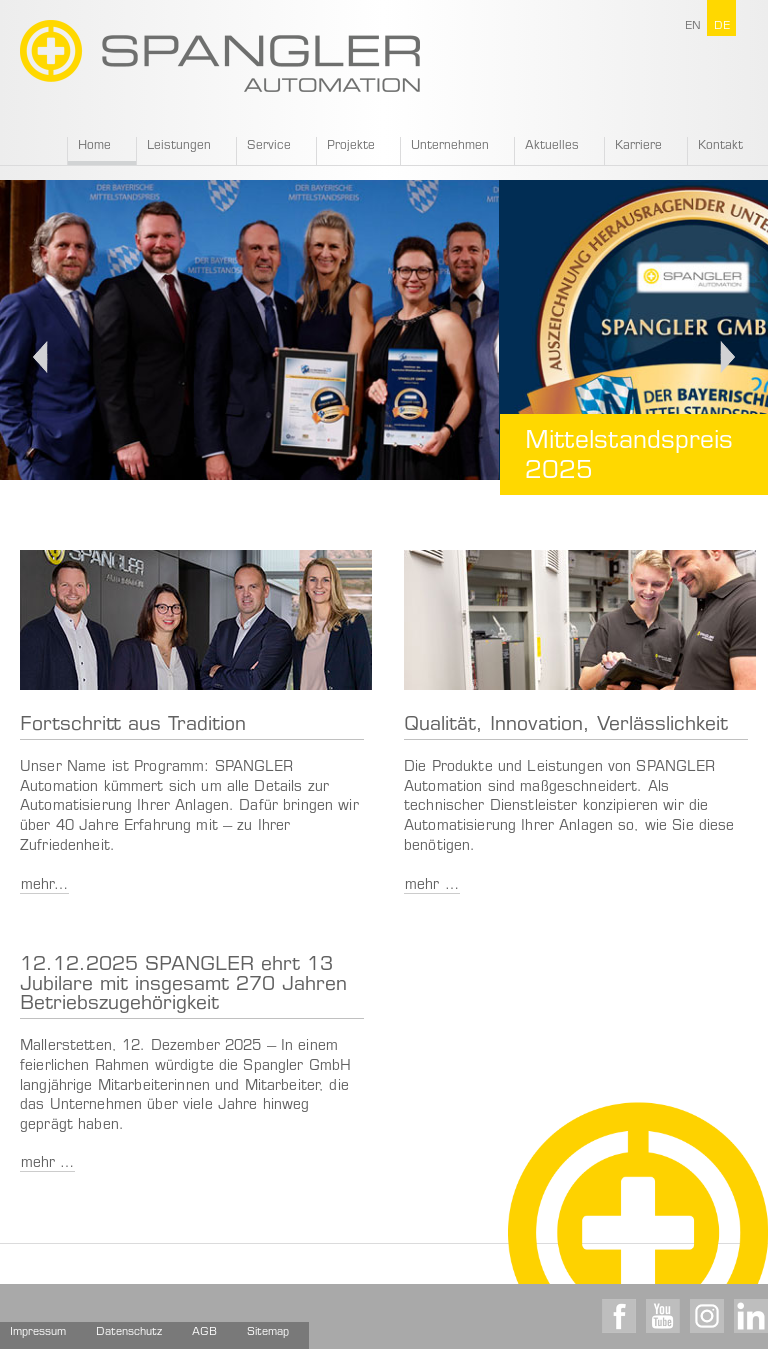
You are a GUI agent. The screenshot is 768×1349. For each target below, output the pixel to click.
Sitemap (268, 1332)
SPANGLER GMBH (220, 56)
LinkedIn (751, 1316)
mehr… (44, 886)
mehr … (432, 886)
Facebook (619, 1316)
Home (94, 146)
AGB (204, 1332)
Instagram (707, 1316)
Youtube (663, 1316)
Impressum (38, 1332)
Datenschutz (129, 1332)
